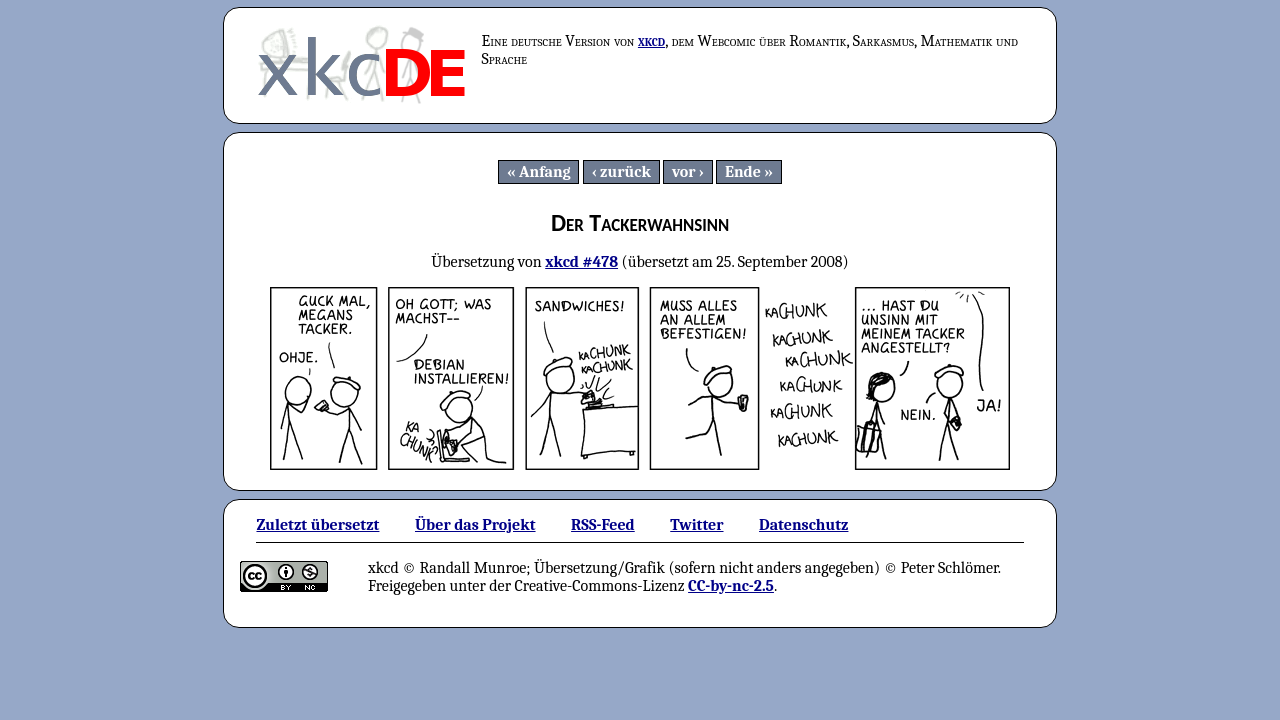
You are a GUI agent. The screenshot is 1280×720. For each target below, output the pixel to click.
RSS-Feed (603, 525)
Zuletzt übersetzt (317, 525)
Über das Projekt (475, 525)
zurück (625, 172)
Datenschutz (803, 525)
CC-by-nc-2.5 (731, 586)
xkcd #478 (581, 262)
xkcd (651, 41)
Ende (743, 172)
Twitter (696, 525)
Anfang (545, 172)
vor (684, 172)
